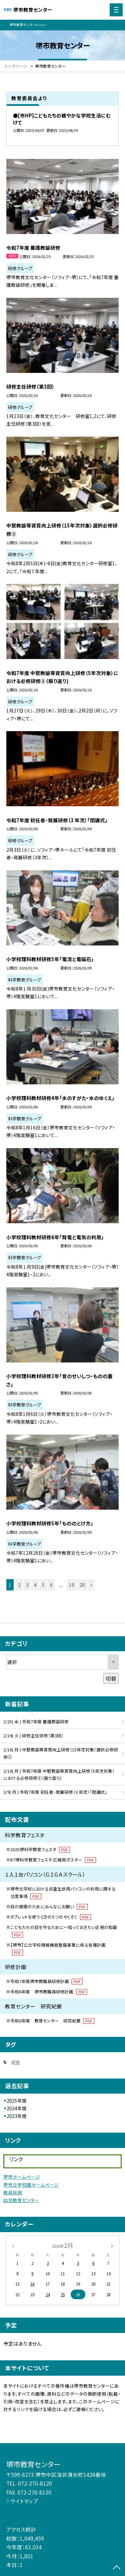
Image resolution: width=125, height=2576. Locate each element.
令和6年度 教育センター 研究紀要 (52, 2020)
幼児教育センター (21, 2200)
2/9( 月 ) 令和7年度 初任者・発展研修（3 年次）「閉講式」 (55, 1792)
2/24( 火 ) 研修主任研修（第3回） (33, 1735)
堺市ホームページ (21, 2176)
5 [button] (43, 1584)
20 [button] (82, 1584)
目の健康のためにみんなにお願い (49, 1906)
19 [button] (71, 1584)
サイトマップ (24, 2501)
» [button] (91, 1584)
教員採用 (12, 2192)
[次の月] (112, 2245)
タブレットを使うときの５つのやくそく (50, 1917)
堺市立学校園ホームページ (31, 2184)
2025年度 (17, 2100)
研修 (15, 2062)
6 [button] (51, 1584)
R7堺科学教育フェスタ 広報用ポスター (53, 1860)
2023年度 (17, 2116)
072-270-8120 (35, 2483)
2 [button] (19, 1584)
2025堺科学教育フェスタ (40, 1849)
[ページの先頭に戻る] (116, 2568)
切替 (111, 1678)
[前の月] (13, 2245)
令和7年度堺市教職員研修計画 (46, 1981)
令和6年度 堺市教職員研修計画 (48, 1991)
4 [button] (35, 1584)
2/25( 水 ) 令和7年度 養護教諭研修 (36, 1721)
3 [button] (27, 1584)
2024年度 (17, 2108)
